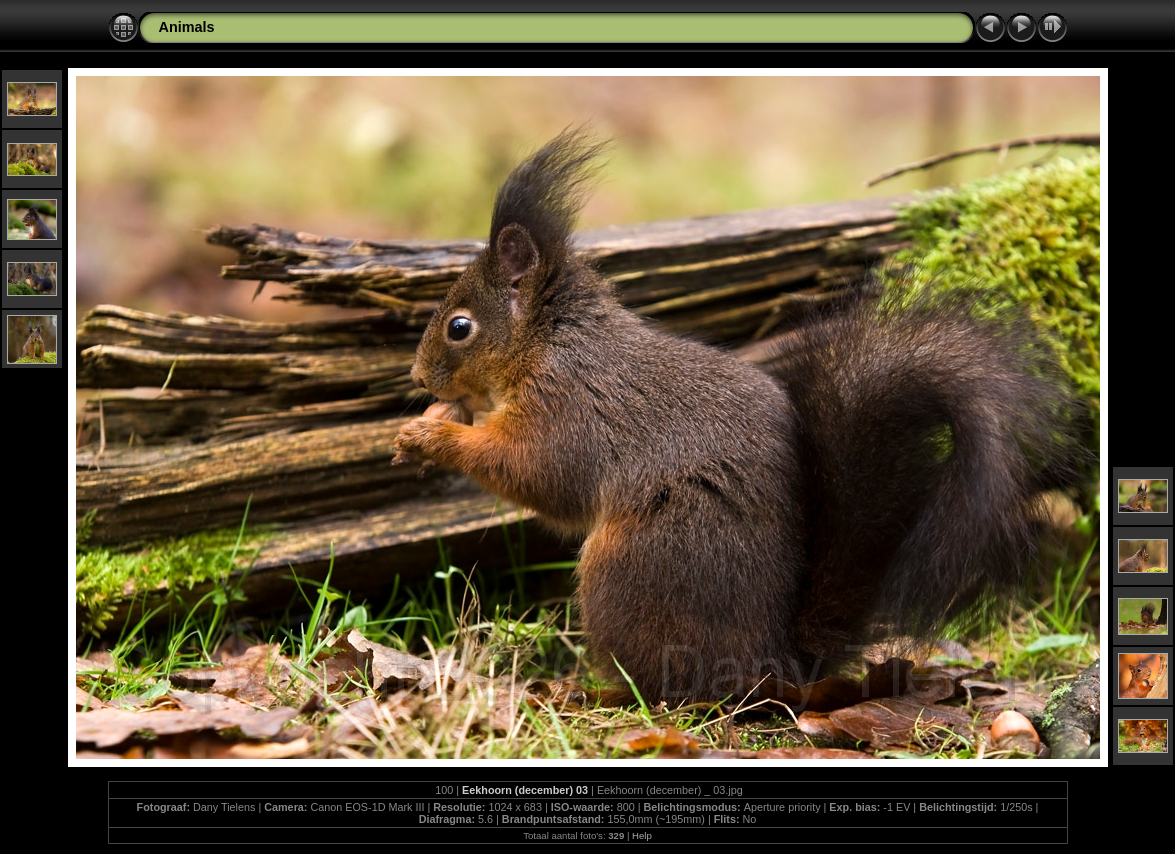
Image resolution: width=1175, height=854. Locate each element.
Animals (187, 27)
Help (642, 835)
